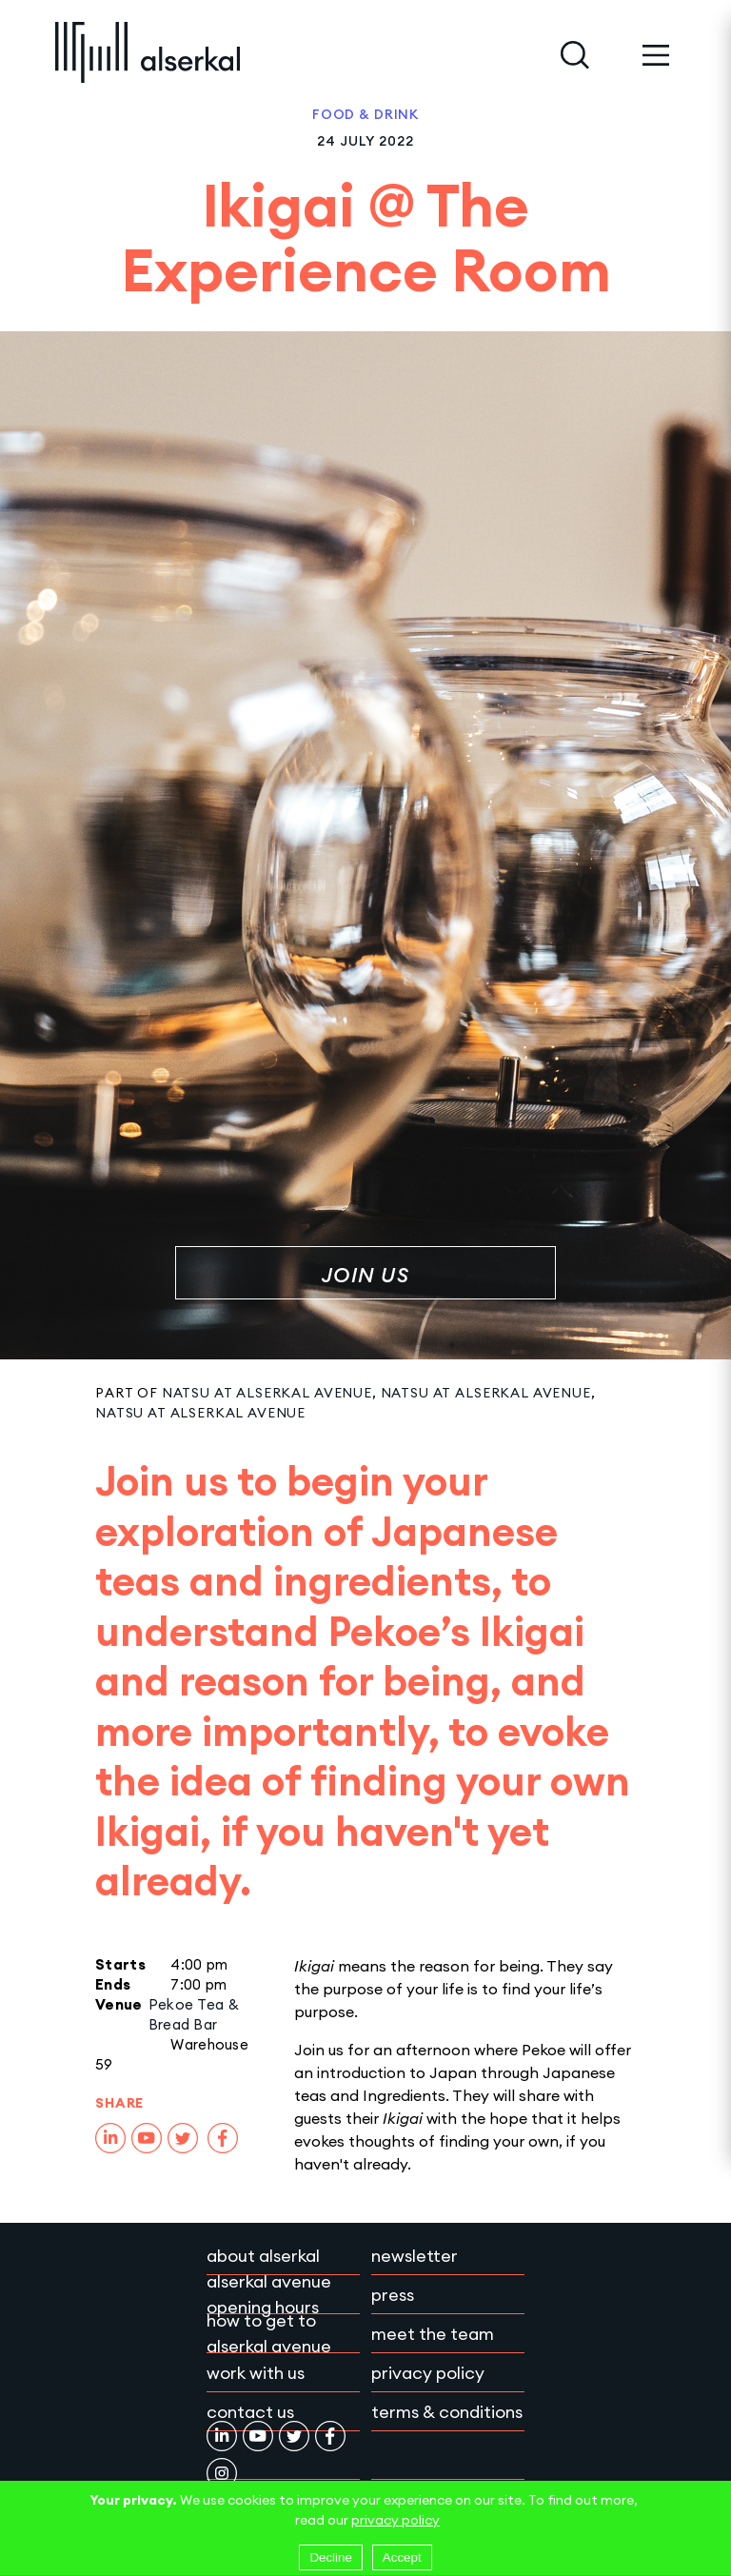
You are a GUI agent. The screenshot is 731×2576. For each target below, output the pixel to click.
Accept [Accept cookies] (402, 2557)
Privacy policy (427, 2373)
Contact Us (250, 2412)
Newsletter (414, 2256)
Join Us (365, 1275)
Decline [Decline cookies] (330, 2557)
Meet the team (432, 2334)
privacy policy (395, 2519)
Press (392, 2295)
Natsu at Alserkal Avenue (267, 1392)
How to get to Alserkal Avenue (269, 2333)
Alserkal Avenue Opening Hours (269, 2294)
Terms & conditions (447, 2412)
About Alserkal (263, 2256)
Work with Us (256, 2373)
